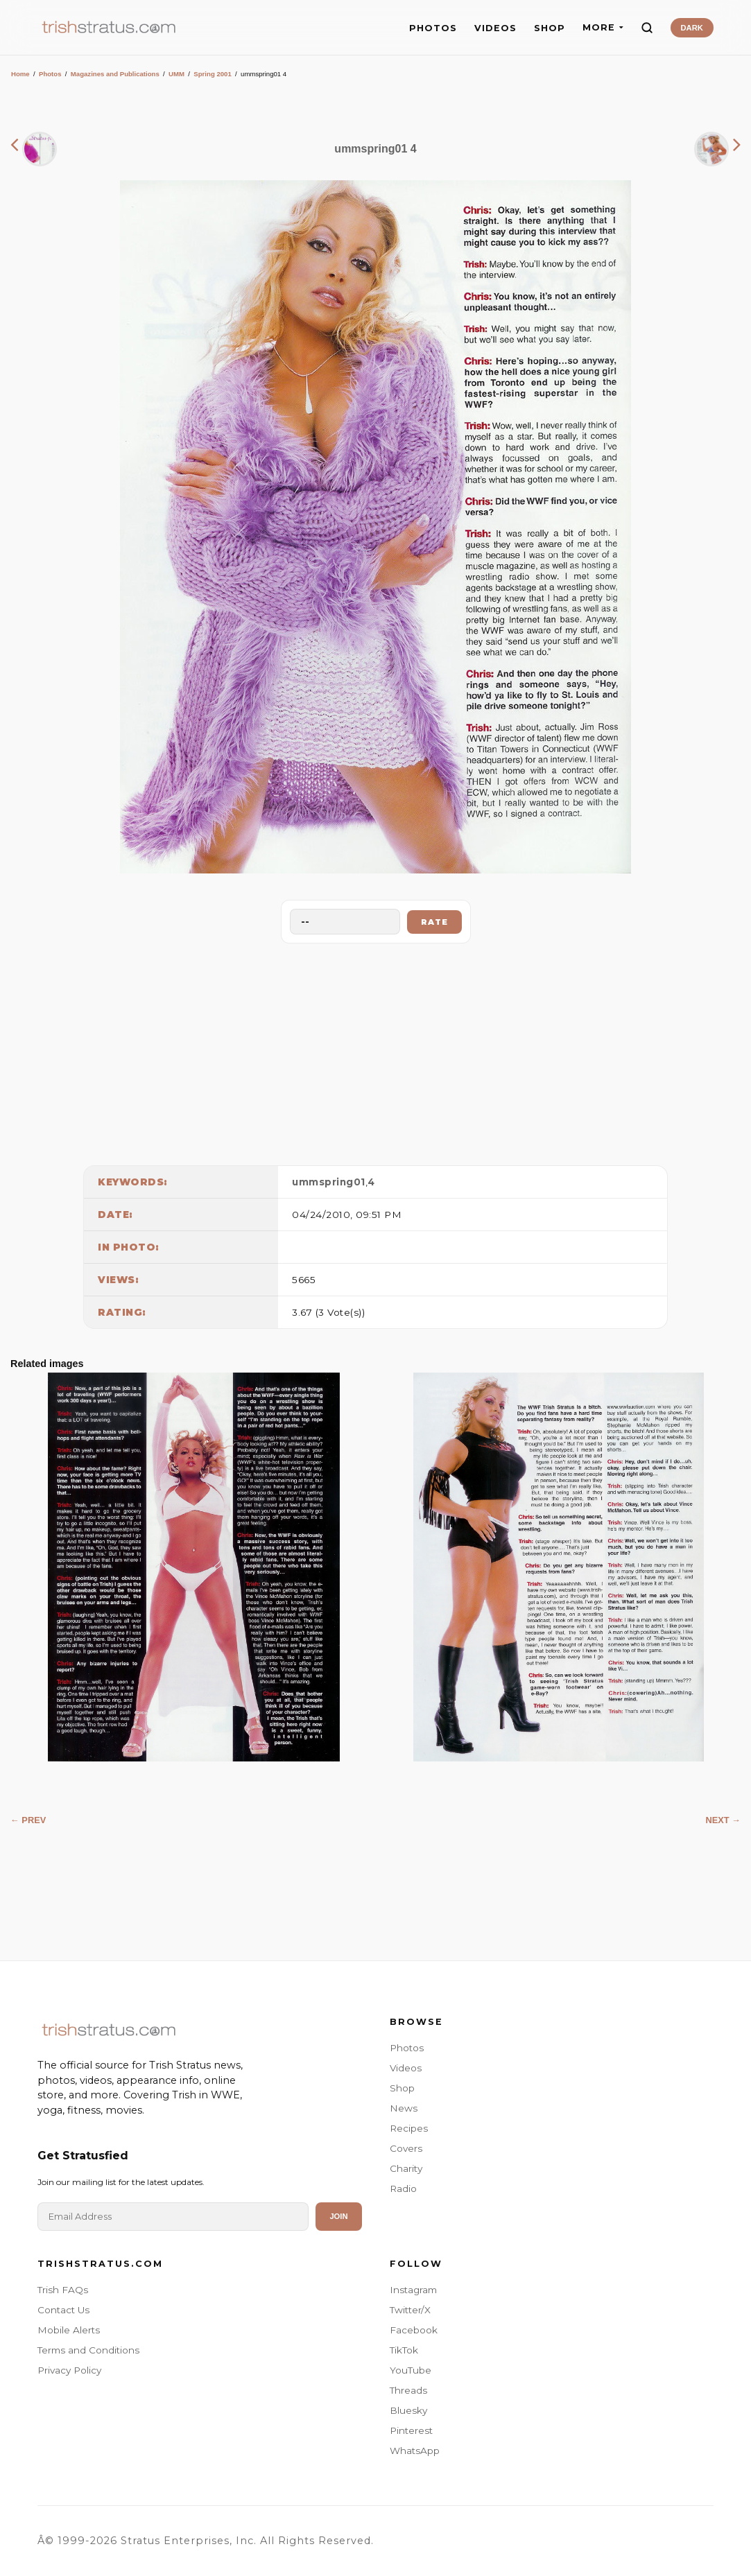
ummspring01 (328, 1181)
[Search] (647, 27)
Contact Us (63, 2309)
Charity (406, 2168)
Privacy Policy (69, 2370)
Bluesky (408, 2410)
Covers (406, 2148)
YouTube (410, 2370)
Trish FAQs (62, 2289)
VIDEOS (495, 28)
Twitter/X (410, 2309)
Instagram (413, 2289)
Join (338, 2216)
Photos (50, 74)
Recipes (409, 2128)
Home (20, 74)
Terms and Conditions (88, 2350)
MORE (602, 27)
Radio (403, 2188)
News (403, 2108)
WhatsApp (415, 2450)
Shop (402, 2088)
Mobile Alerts (68, 2329)
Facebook (414, 2329)
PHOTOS (433, 28)
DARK (692, 28)
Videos (406, 2067)
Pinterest (411, 2430)
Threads (408, 2390)
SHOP (549, 28)
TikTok (404, 2350)
